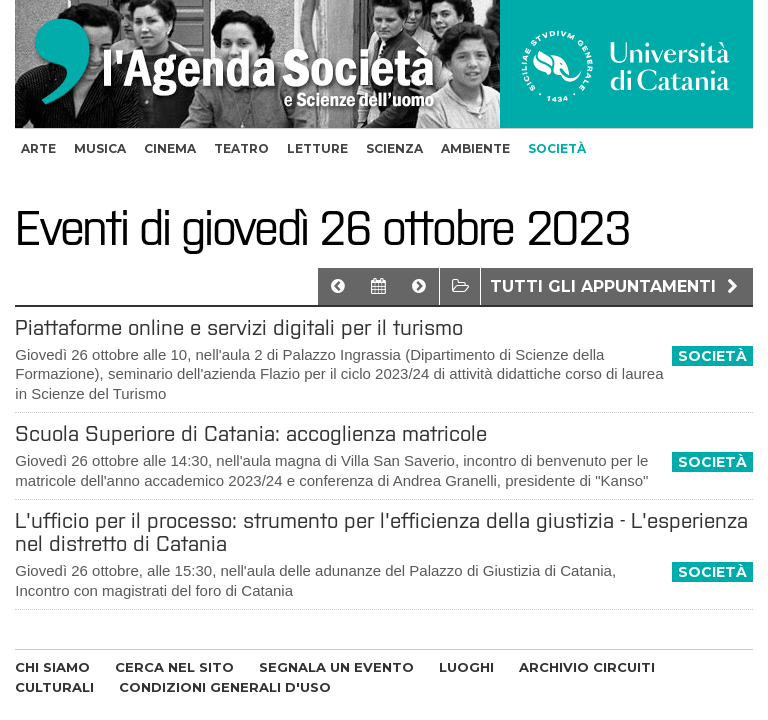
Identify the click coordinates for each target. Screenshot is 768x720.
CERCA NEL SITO (174, 667)
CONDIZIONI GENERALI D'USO (225, 687)
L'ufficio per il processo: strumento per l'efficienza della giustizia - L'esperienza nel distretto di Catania (381, 532)
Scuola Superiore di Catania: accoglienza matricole (251, 433)
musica (100, 148)
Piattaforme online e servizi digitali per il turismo (239, 327)
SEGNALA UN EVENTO (336, 667)
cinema (170, 148)
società (557, 148)
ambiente (475, 148)
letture (317, 148)
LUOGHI (466, 667)
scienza (394, 148)
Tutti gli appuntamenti (616, 286)
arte (38, 148)
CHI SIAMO (52, 667)
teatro (241, 148)
